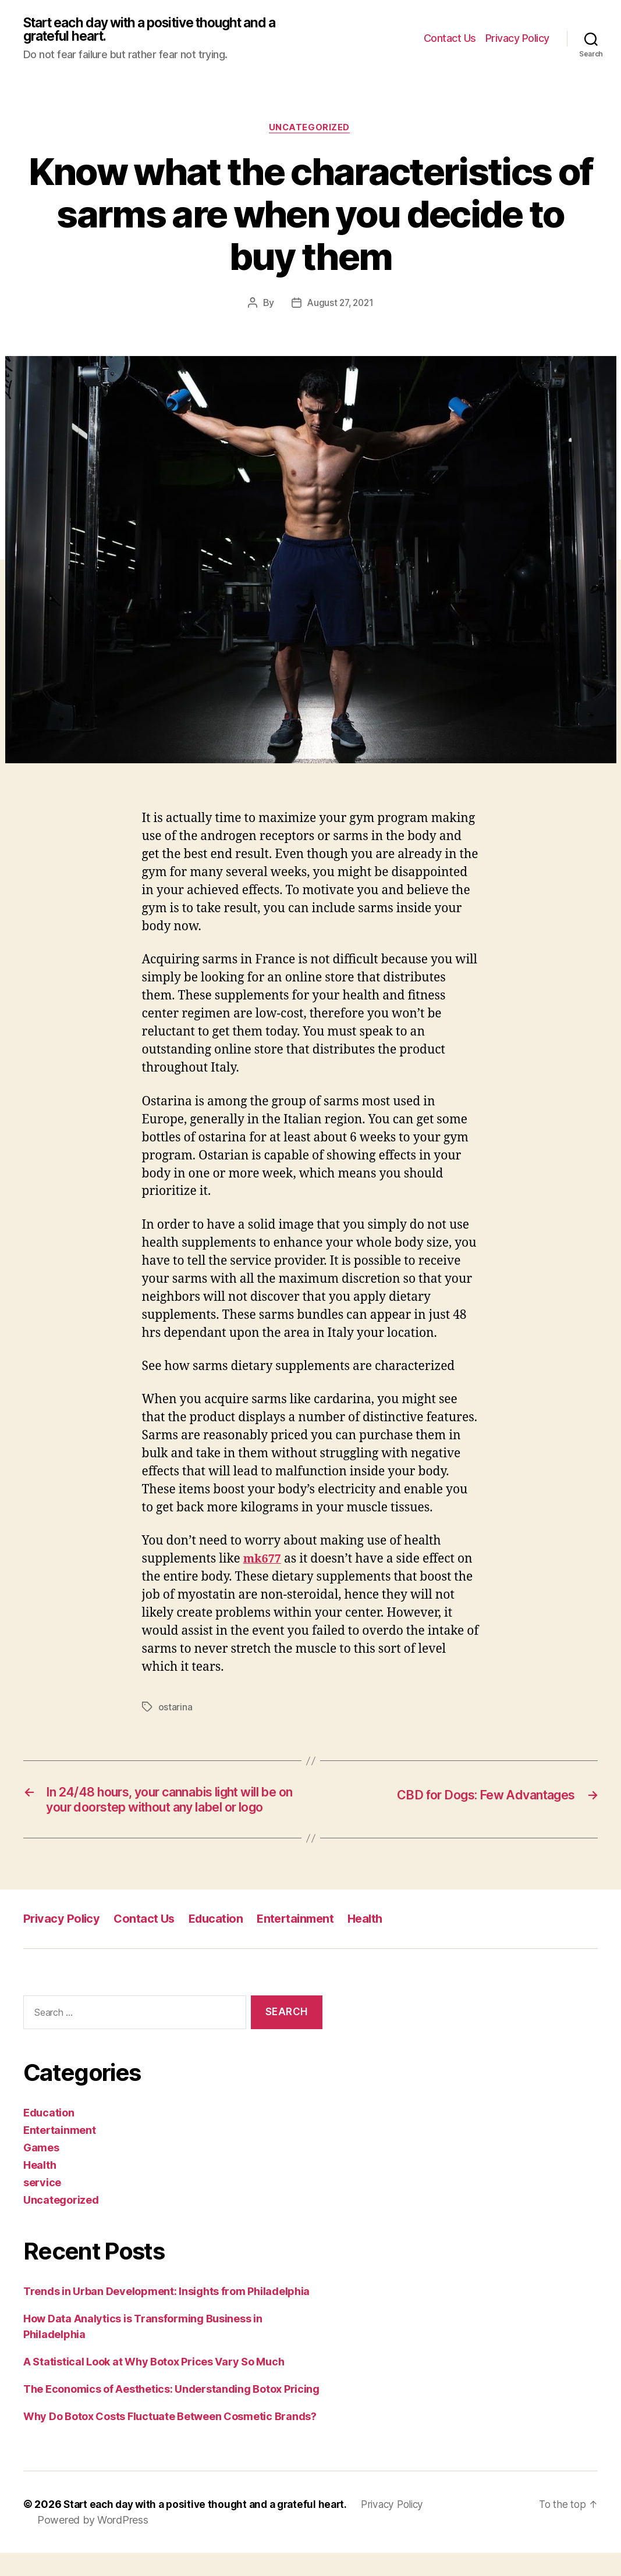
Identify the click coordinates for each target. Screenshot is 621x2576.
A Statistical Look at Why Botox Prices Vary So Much (153, 2385)
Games (41, 2171)
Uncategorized (310, 130)
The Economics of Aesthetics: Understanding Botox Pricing (171, 2412)
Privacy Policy (517, 39)
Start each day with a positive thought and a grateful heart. (161, 30)
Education (220, 1941)
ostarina (175, 1710)
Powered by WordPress (92, 2543)
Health (376, 1941)
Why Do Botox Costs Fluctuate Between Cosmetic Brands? (170, 2439)
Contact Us (450, 39)
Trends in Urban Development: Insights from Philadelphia (166, 2314)
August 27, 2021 (340, 305)
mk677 (263, 1562)
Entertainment (303, 1941)
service (42, 2206)
